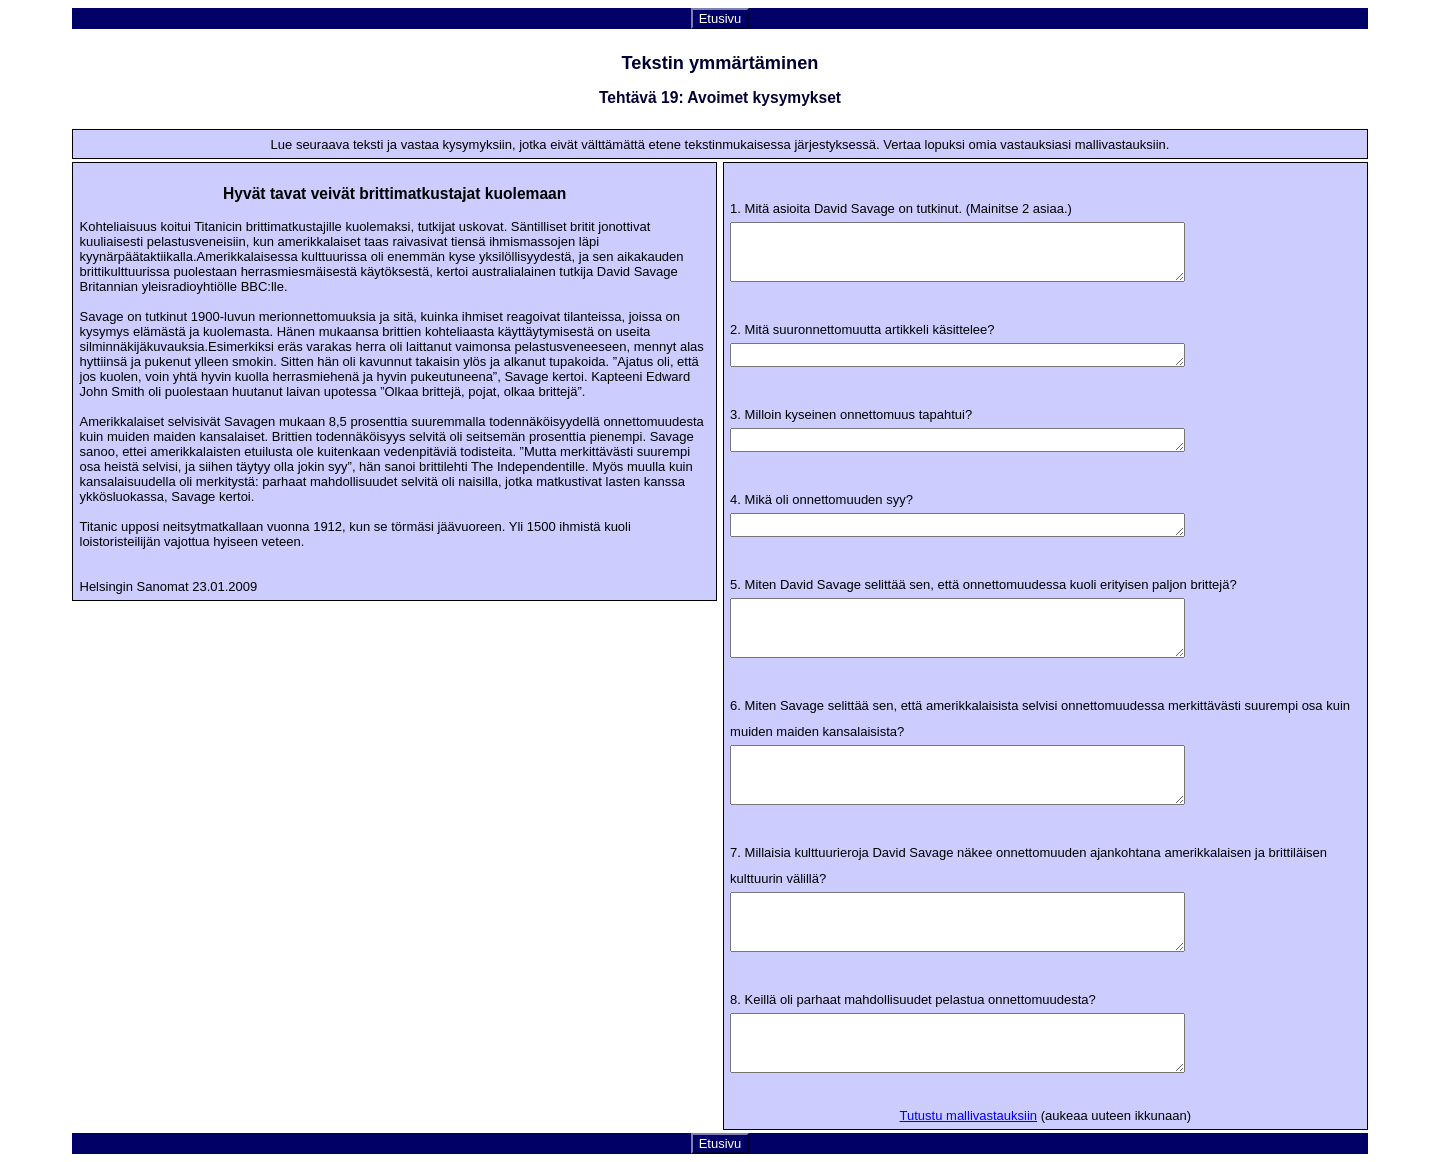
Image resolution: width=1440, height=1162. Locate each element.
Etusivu (720, 18)
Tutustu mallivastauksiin (969, 1115)
